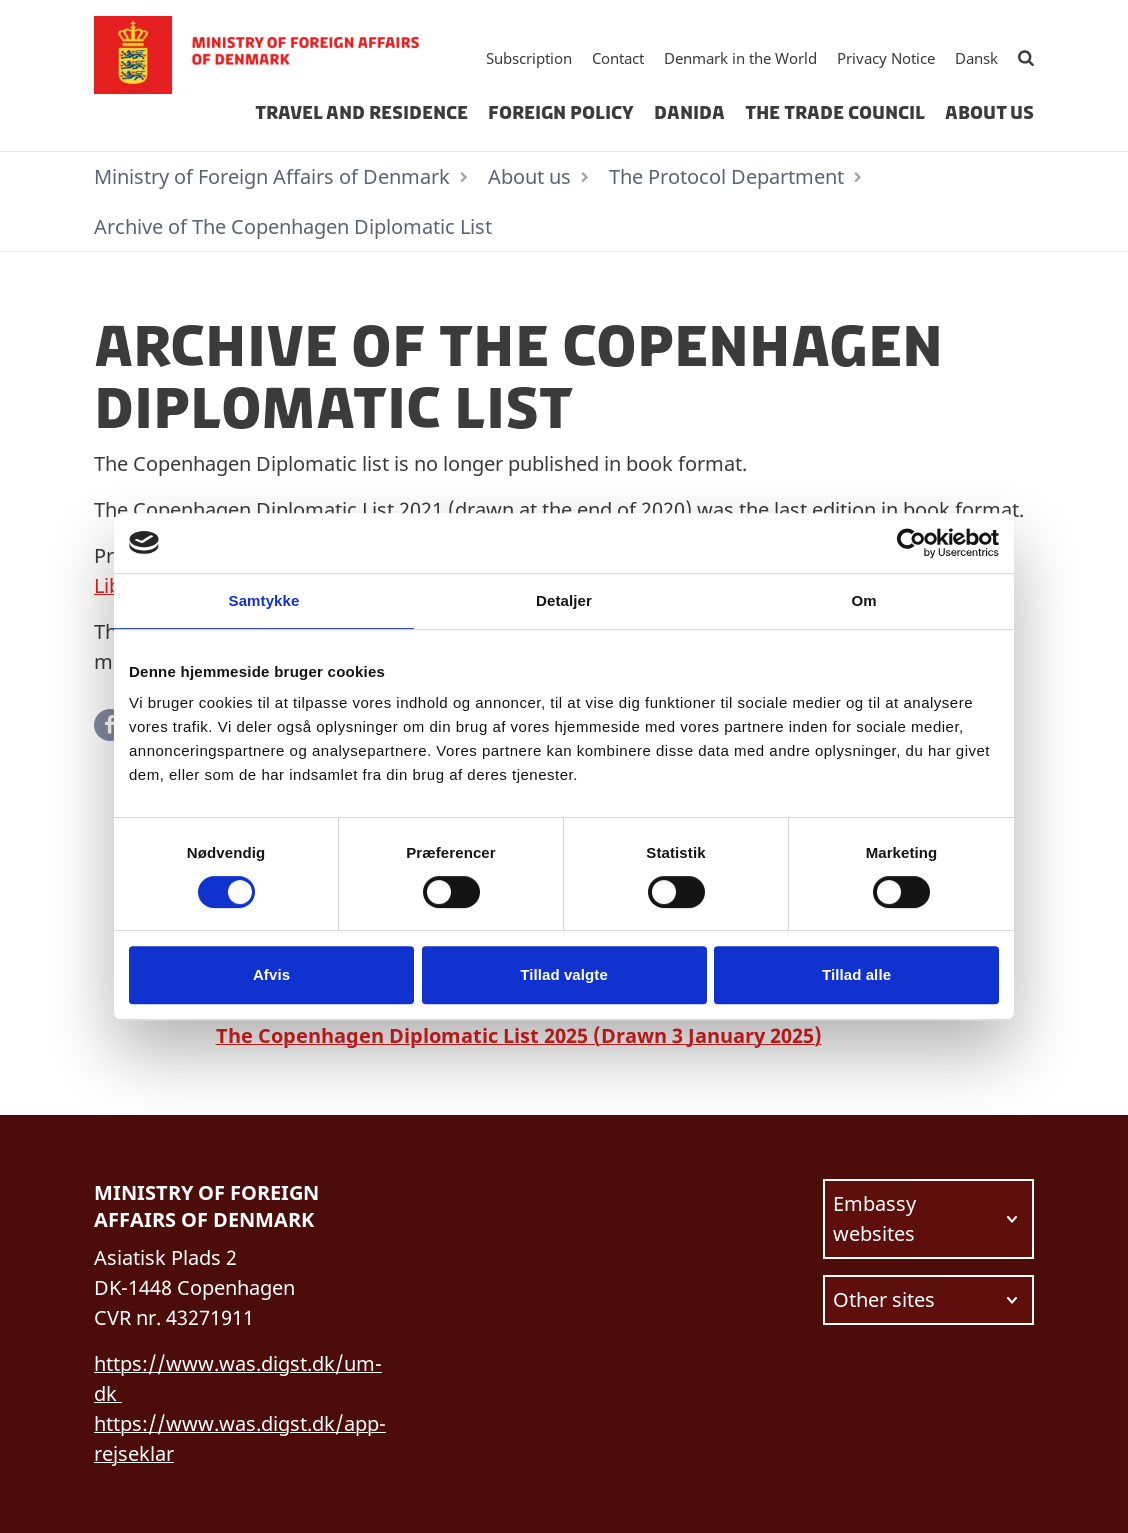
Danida (689, 113)
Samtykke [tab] (264, 600)
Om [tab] (863, 600)
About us (989, 113)
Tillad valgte (564, 974)
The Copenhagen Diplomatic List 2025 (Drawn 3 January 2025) (519, 1035)
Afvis (271, 974)
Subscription (529, 58)
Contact (618, 58)
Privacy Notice (886, 58)
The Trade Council (835, 113)
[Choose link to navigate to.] (928, 1219)
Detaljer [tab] (564, 600)
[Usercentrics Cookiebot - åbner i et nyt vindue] (911, 543)
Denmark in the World (740, 58)
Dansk (976, 58)
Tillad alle (856, 974)
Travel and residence (361, 113)
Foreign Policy (561, 113)
